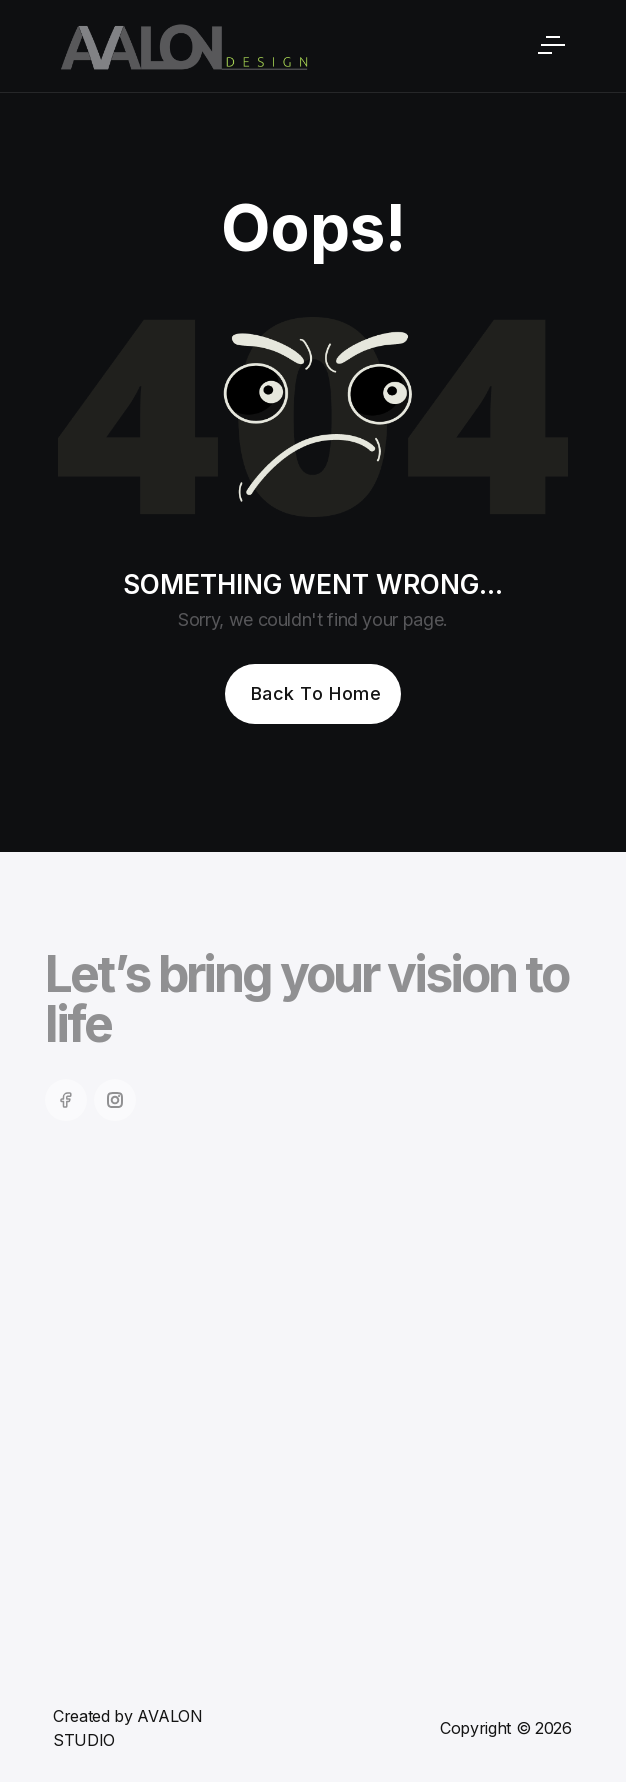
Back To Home (316, 693)
